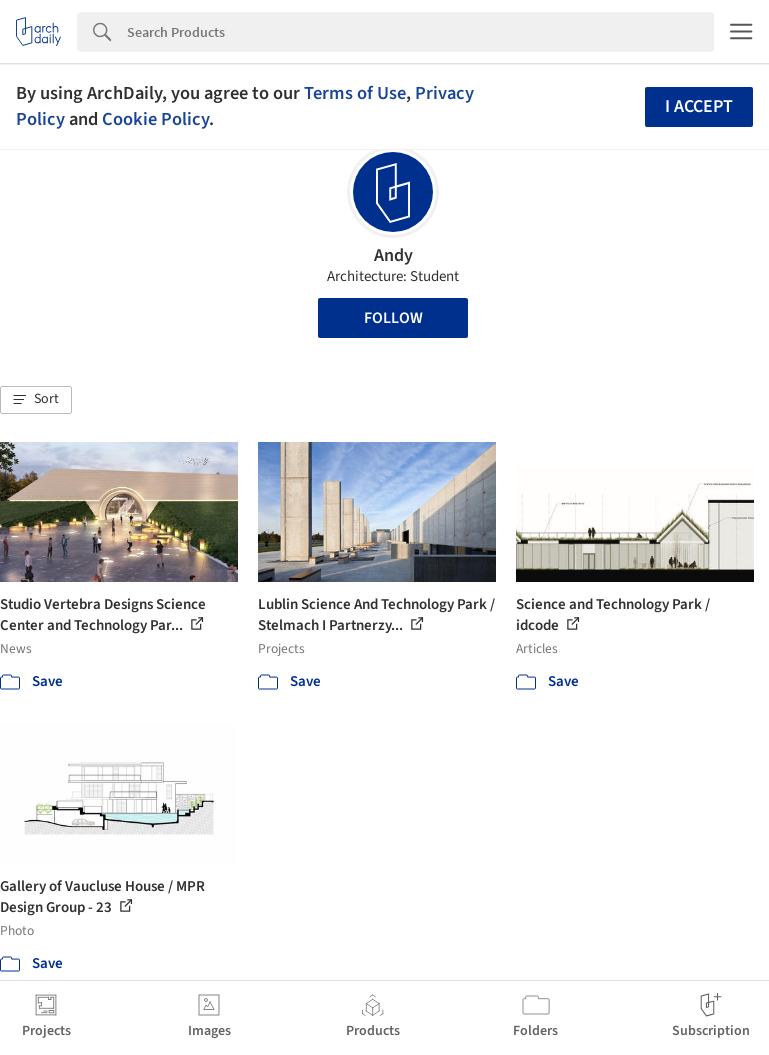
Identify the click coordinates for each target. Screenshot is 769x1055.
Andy (393, 255)
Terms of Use (355, 93)
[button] (36, 400)
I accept (699, 106)
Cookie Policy (155, 119)
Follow (393, 318)
